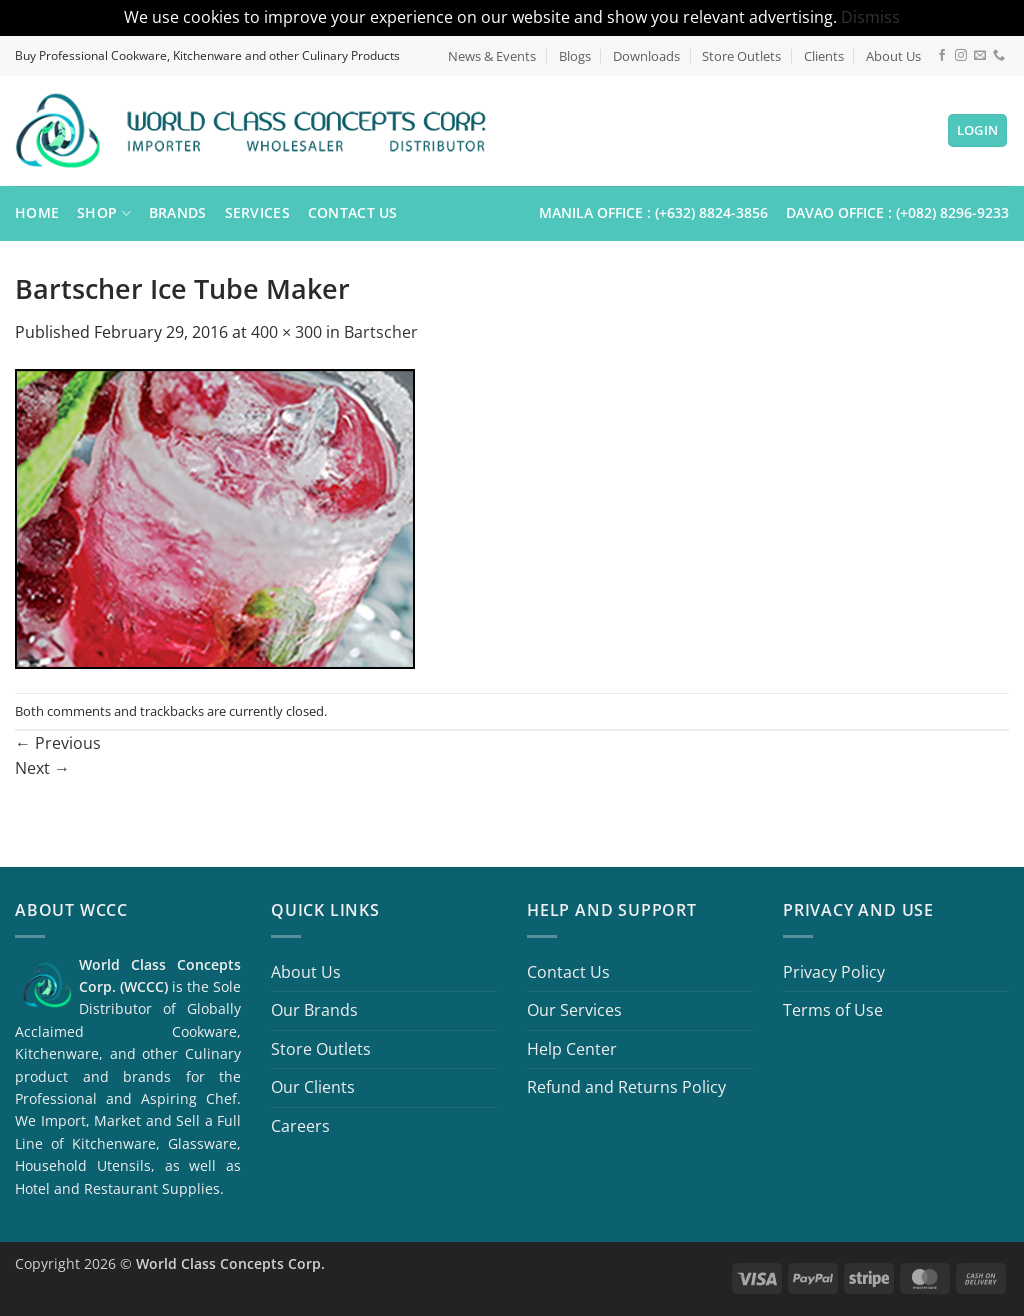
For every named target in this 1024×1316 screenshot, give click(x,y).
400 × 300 (286, 332)
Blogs (575, 56)
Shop (104, 213)
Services (257, 212)
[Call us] (999, 56)
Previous (58, 743)
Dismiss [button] (870, 17)
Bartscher (381, 332)
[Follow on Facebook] (942, 56)
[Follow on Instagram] (961, 56)
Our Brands (314, 1010)
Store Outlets (741, 56)
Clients (824, 56)
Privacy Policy (834, 972)
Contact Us (353, 212)
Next (42, 768)
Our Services (574, 1010)
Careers (300, 1126)
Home (37, 212)
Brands (178, 212)
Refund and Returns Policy (626, 1087)
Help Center (572, 1049)
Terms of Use (833, 1010)
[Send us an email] (980, 56)
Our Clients (313, 1087)
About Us (893, 56)
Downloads (646, 56)
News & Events (492, 56)
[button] (978, 130)
